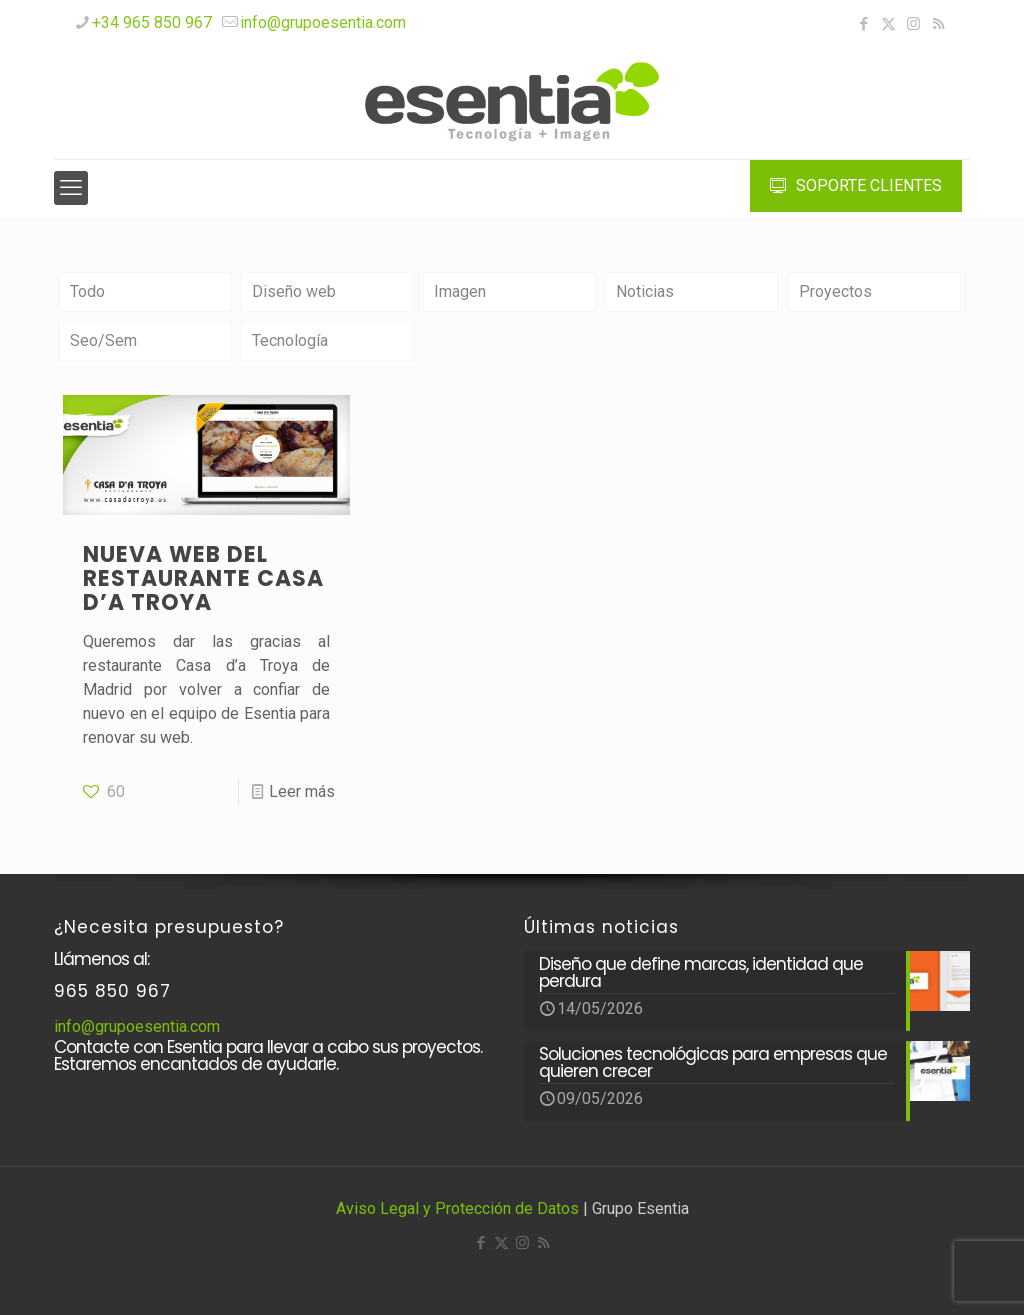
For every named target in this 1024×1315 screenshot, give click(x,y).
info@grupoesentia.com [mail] (323, 22)
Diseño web (294, 291)
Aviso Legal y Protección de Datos (457, 1208)
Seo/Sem (103, 340)
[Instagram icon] (913, 24)
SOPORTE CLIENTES (856, 185)
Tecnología (290, 340)
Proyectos (835, 291)
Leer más (302, 791)
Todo (87, 291)
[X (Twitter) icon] (888, 24)
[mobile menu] (71, 188)
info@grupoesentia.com (137, 1026)
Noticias (645, 291)
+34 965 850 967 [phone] (152, 22)
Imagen (460, 291)
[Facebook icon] (863, 24)
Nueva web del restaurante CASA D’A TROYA (203, 578)
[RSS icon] (938, 24)
